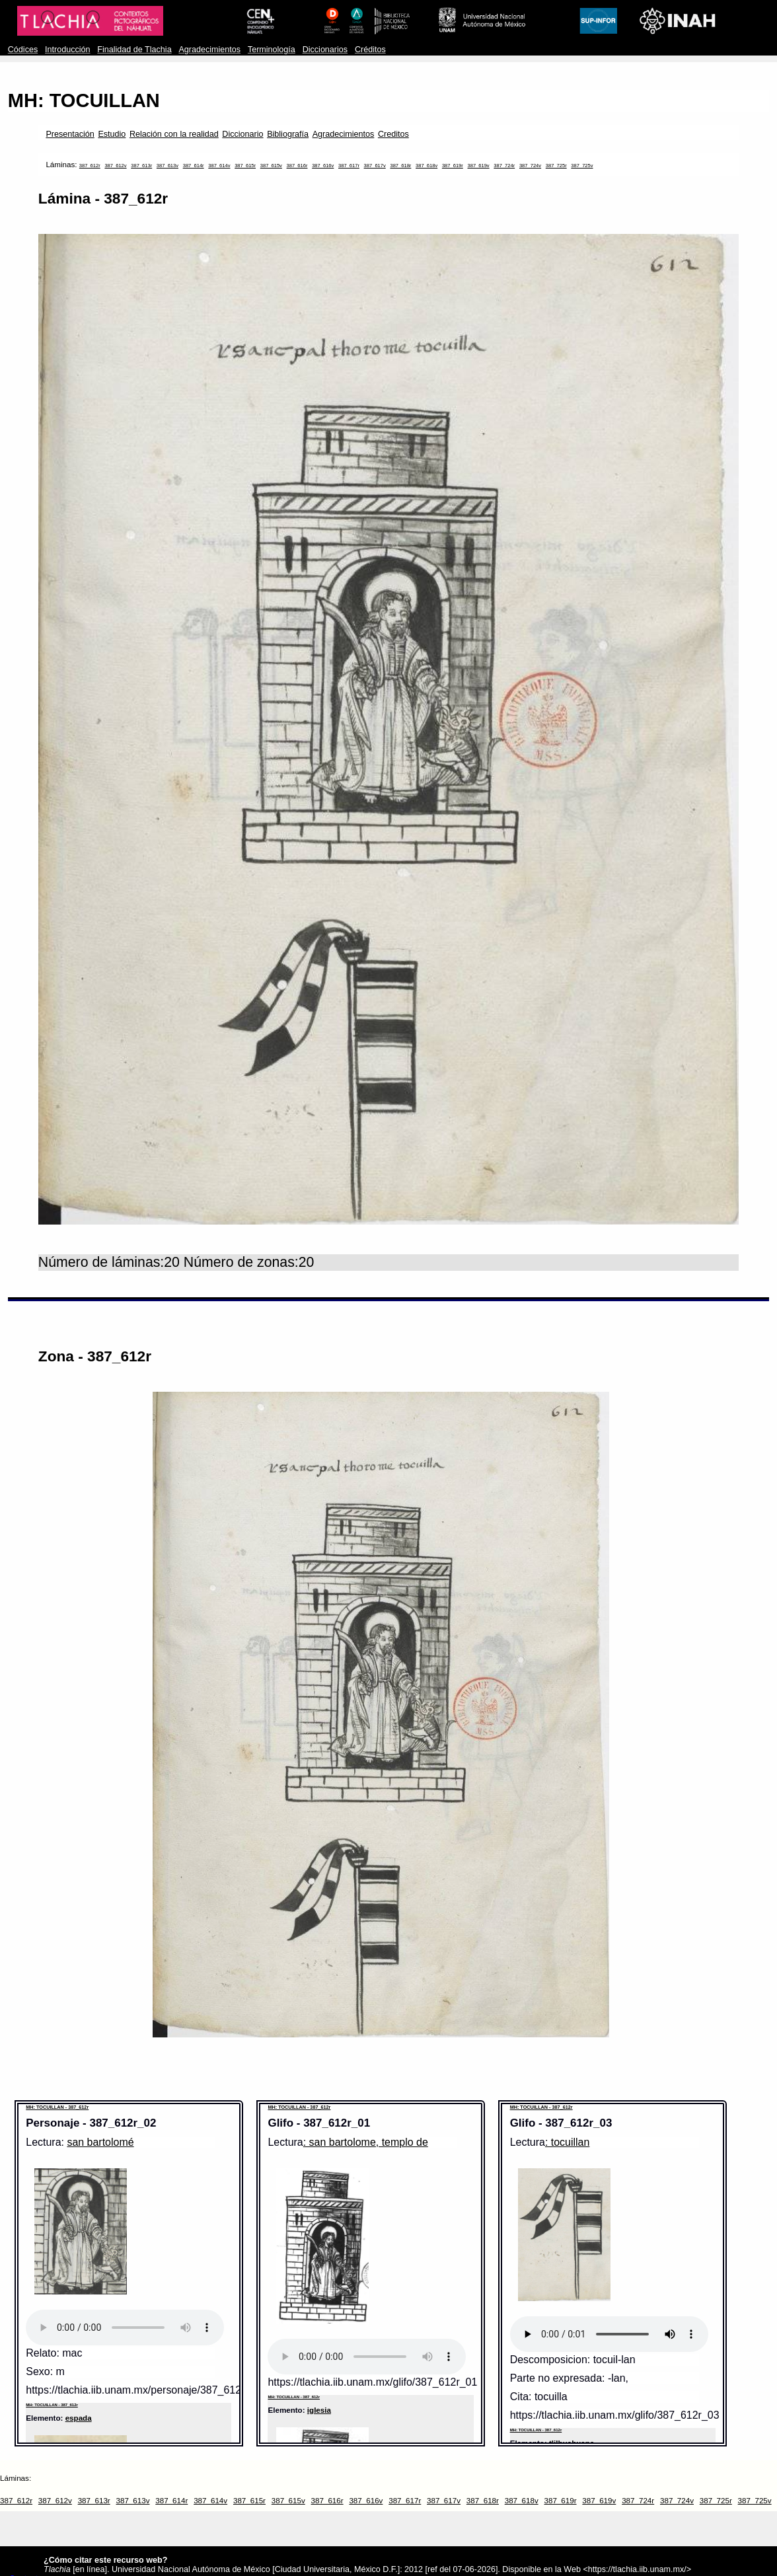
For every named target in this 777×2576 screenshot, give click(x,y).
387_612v (115, 166)
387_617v (375, 166)
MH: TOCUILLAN (84, 100)
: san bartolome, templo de (365, 2142)
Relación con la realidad (174, 134)
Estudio (112, 134)
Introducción (68, 49)
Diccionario (242, 134)
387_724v (530, 166)
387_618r (400, 166)
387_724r (504, 166)
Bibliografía (288, 134)
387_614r (193, 166)
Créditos (370, 49)
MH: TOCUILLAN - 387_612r (57, 2107)
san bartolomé (100, 2142)
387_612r (89, 166)
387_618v (426, 166)
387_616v (323, 166)
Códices (23, 49)
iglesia (319, 2410)
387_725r (556, 166)
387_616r (297, 166)
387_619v (478, 166)
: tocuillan (567, 2142)
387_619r (452, 166)
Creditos (393, 134)
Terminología (271, 49)
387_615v (271, 166)
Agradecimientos (209, 49)
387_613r (141, 166)
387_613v (167, 166)
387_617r (348, 166)
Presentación (70, 134)
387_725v (582, 166)
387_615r (245, 166)
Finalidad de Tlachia (134, 49)
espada (78, 2417)
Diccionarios (325, 49)
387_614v (219, 166)
